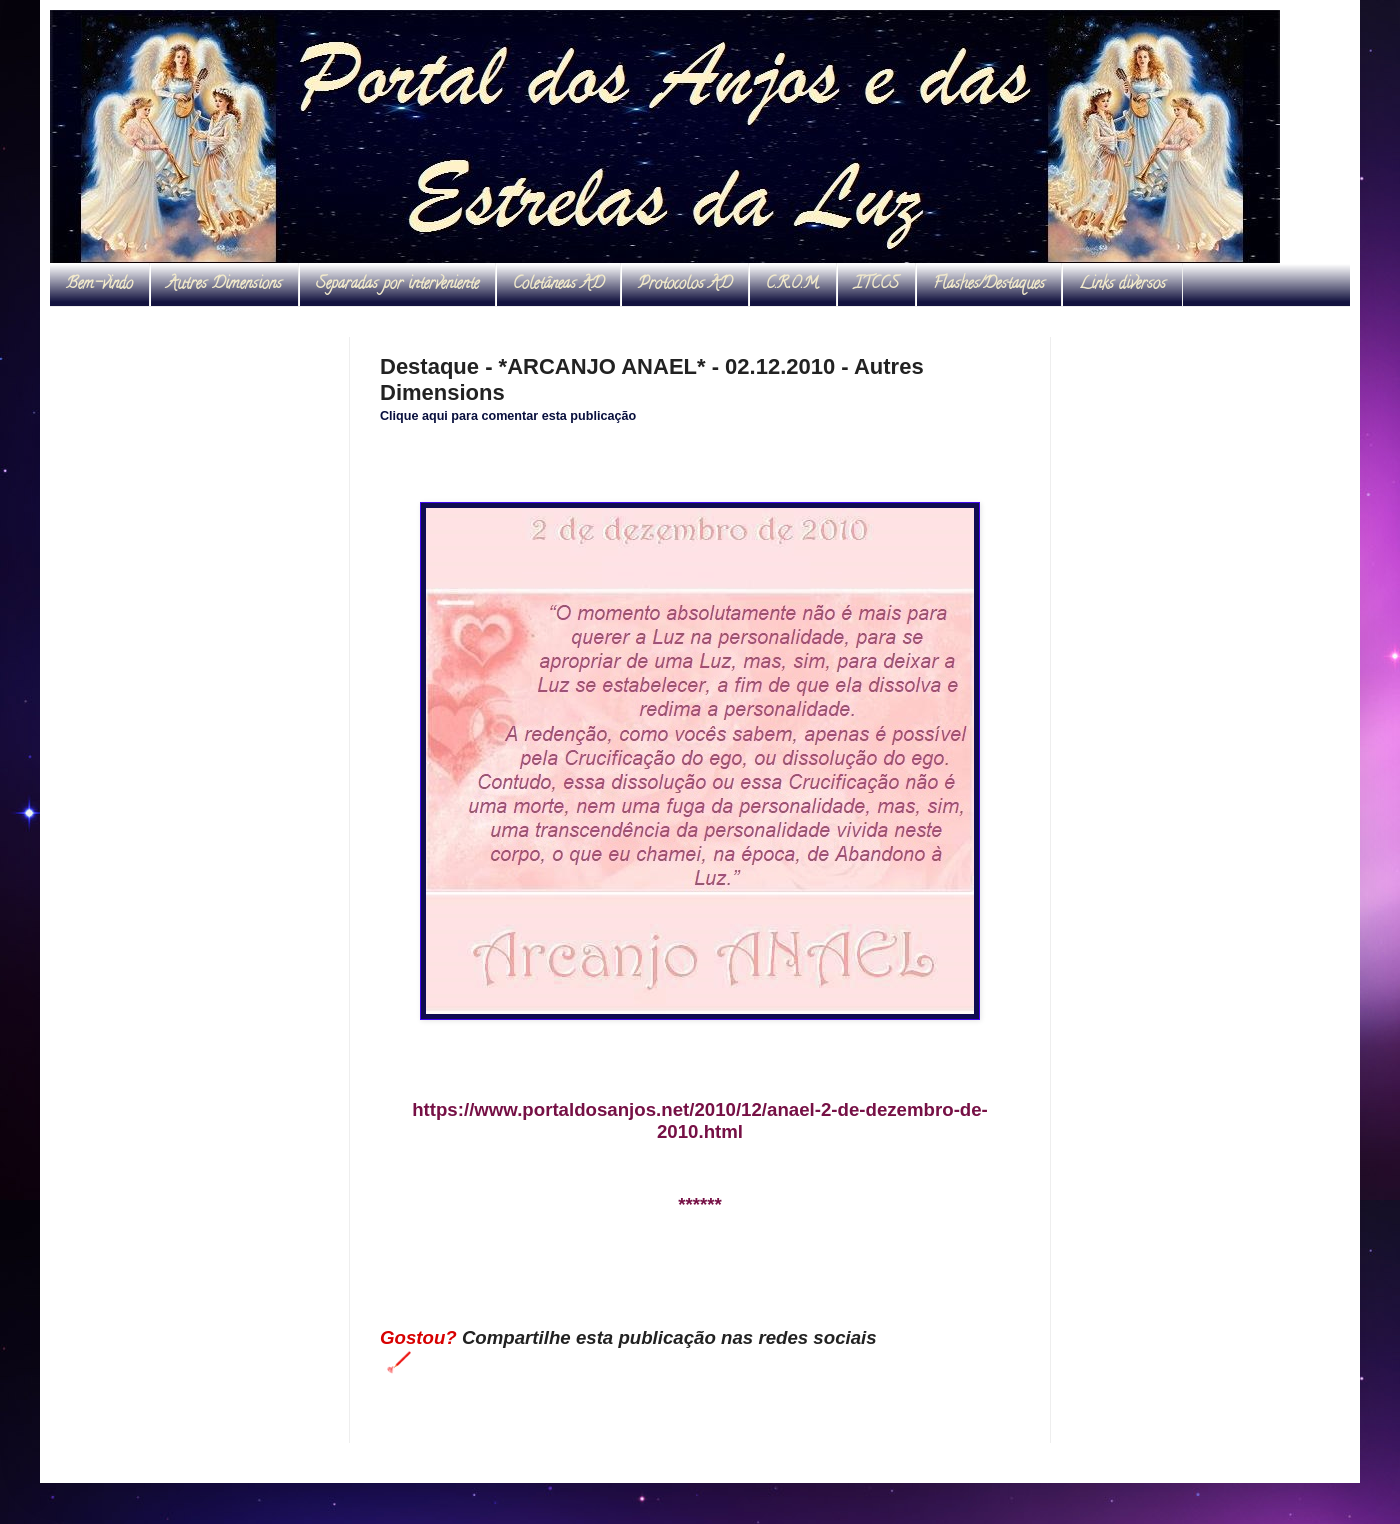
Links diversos (1122, 285)
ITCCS (876, 285)
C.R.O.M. (793, 285)
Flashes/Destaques (989, 285)
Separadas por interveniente (397, 285)
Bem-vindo (99, 285)
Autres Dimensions (224, 285)
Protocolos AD (685, 285)
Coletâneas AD (558, 285)
